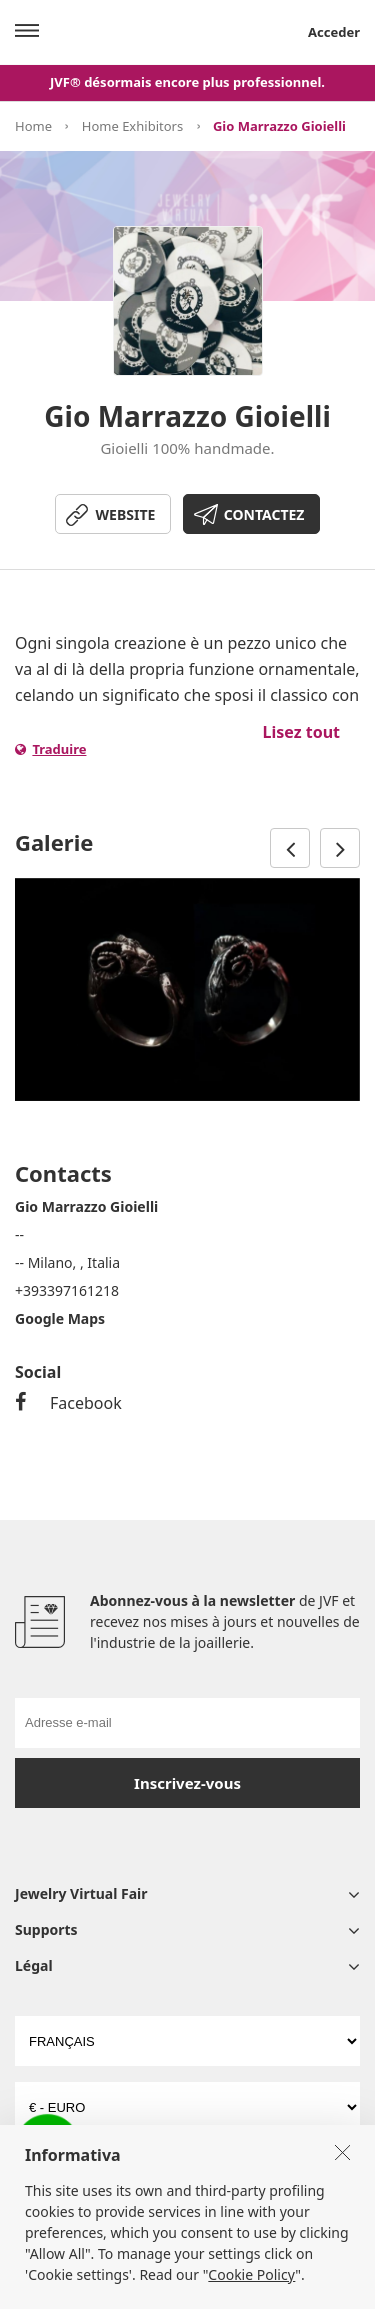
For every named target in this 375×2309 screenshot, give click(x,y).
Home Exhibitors (132, 126)
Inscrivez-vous (187, 1783)
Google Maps (60, 1318)
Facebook (68, 1403)
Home (33, 126)
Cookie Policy (251, 2289)
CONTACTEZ (264, 514)
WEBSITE (126, 514)
